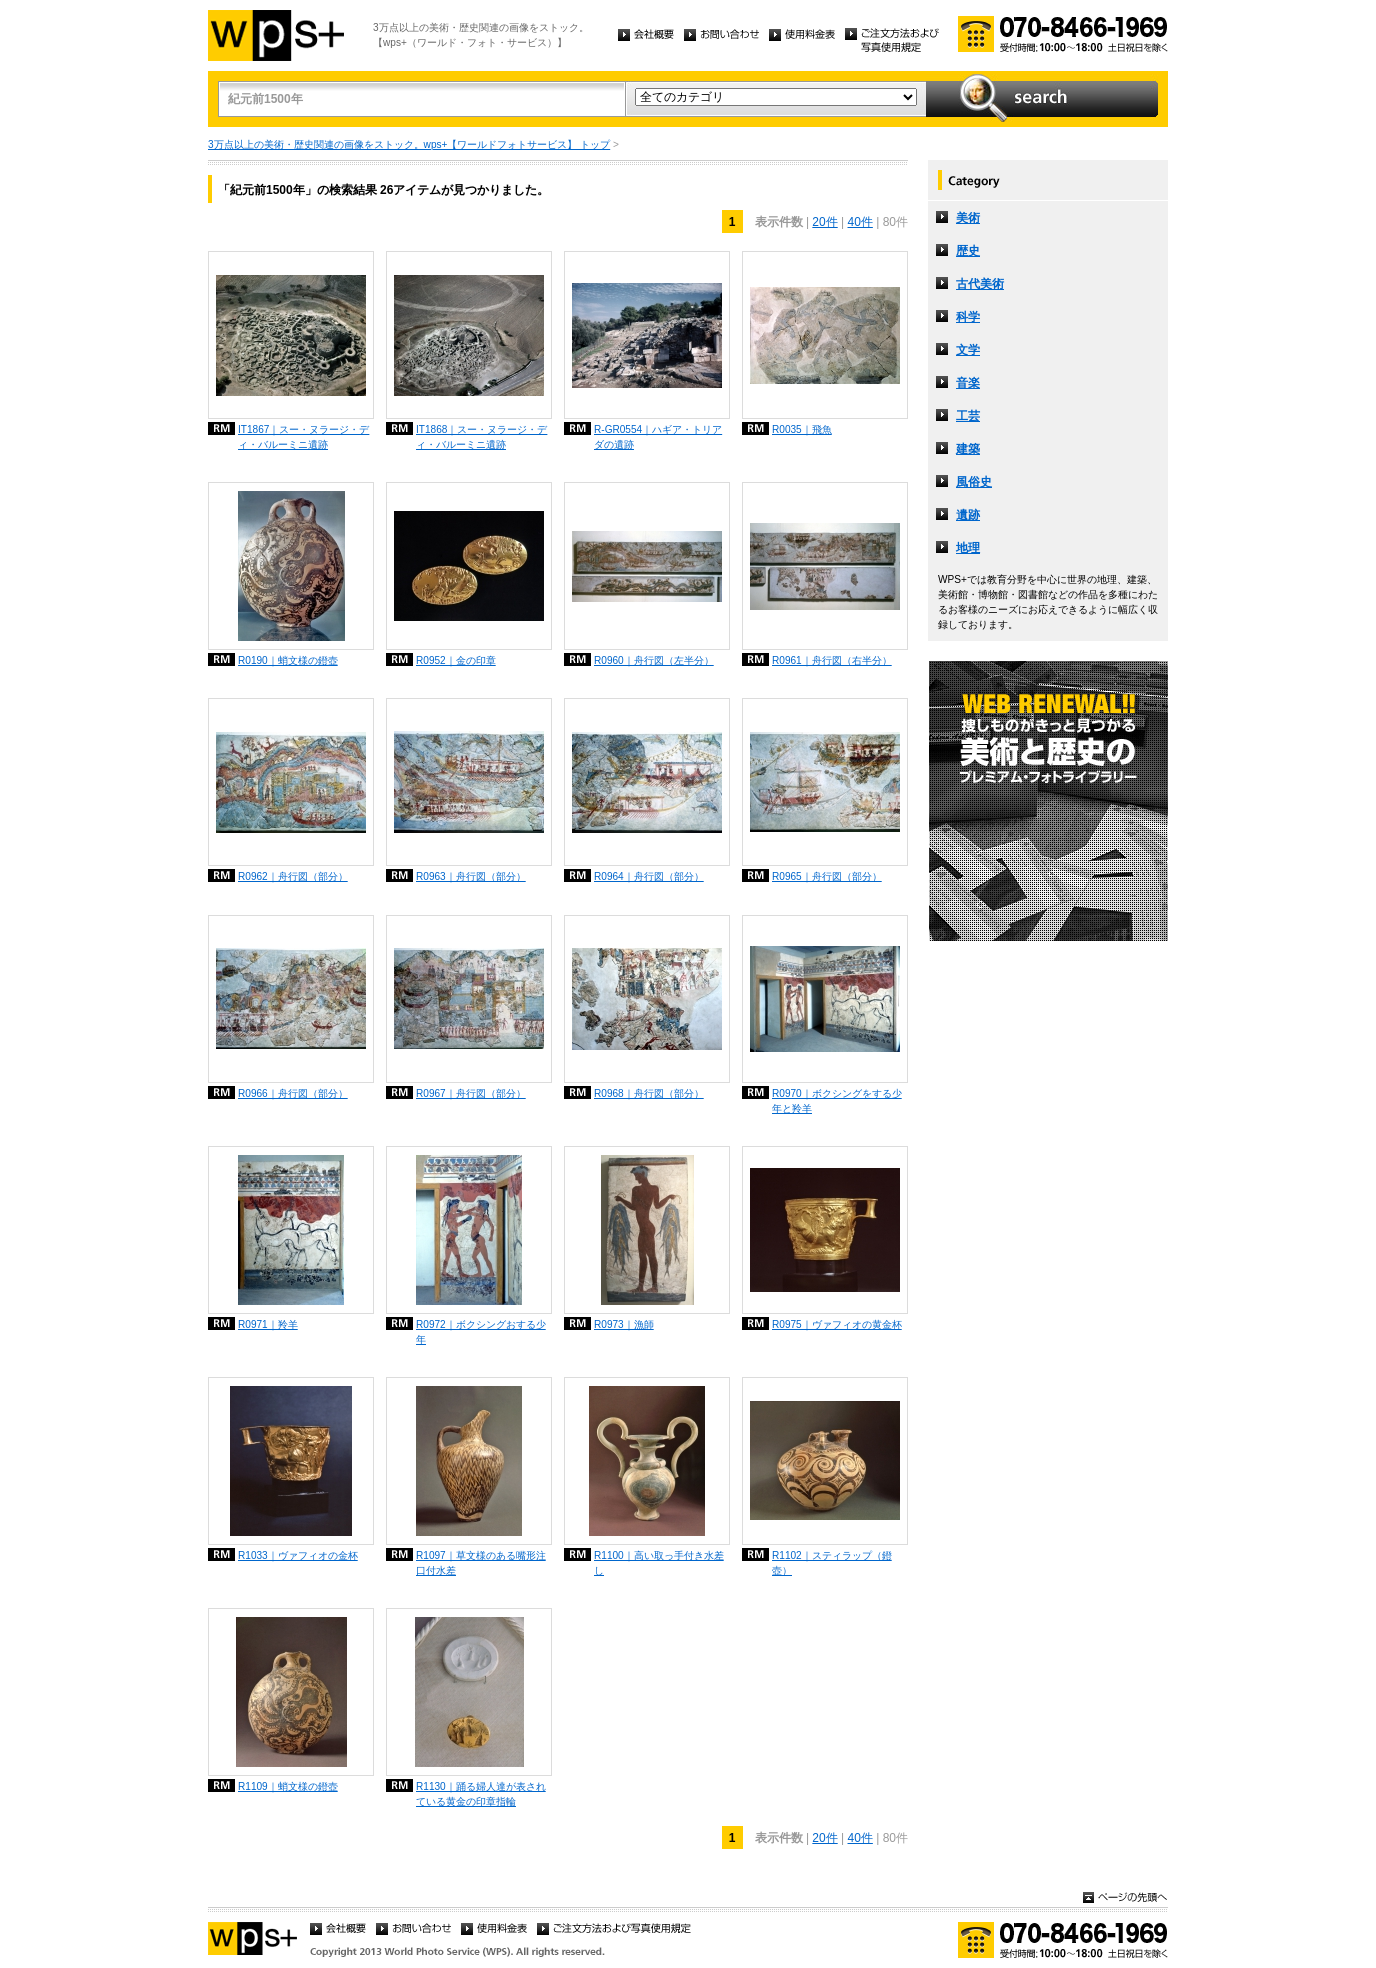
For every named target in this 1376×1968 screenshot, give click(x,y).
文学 (968, 350)
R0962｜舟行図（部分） (293, 876)
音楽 (968, 383)
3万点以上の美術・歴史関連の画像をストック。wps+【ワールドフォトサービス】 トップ (409, 144)
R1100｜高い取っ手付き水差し (659, 1563)
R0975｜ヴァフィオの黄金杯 (837, 1324)
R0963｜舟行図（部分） (471, 876)
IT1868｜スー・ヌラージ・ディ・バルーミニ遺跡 (481, 437)
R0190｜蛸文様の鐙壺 (288, 660)
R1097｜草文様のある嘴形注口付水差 (481, 1563)
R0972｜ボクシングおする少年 (481, 1332)
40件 (860, 222)
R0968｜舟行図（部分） (649, 1093)
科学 (968, 317)
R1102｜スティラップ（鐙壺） (832, 1563)
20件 (824, 222)
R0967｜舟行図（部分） (471, 1093)
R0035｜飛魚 (802, 429)
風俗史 (974, 482)
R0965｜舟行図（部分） (827, 876)
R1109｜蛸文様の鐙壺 (288, 1786)
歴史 (968, 251)
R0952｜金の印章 (456, 660)
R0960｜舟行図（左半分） (654, 660)
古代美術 (980, 284)
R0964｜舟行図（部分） (649, 876)
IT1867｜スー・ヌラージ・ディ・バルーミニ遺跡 (303, 437)
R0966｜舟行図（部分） (293, 1093)
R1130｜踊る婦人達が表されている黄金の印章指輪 (481, 1794)
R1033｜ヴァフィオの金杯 (298, 1555)
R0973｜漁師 (624, 1324)
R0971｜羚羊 (268, 1324)
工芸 (968, 416)
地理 (968, 548)
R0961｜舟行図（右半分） (832, 660)
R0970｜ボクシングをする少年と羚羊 (837, 1101)
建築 (968, 449)
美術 (968, 218)
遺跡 (968, 515)
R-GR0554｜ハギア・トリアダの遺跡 (658, 437)
